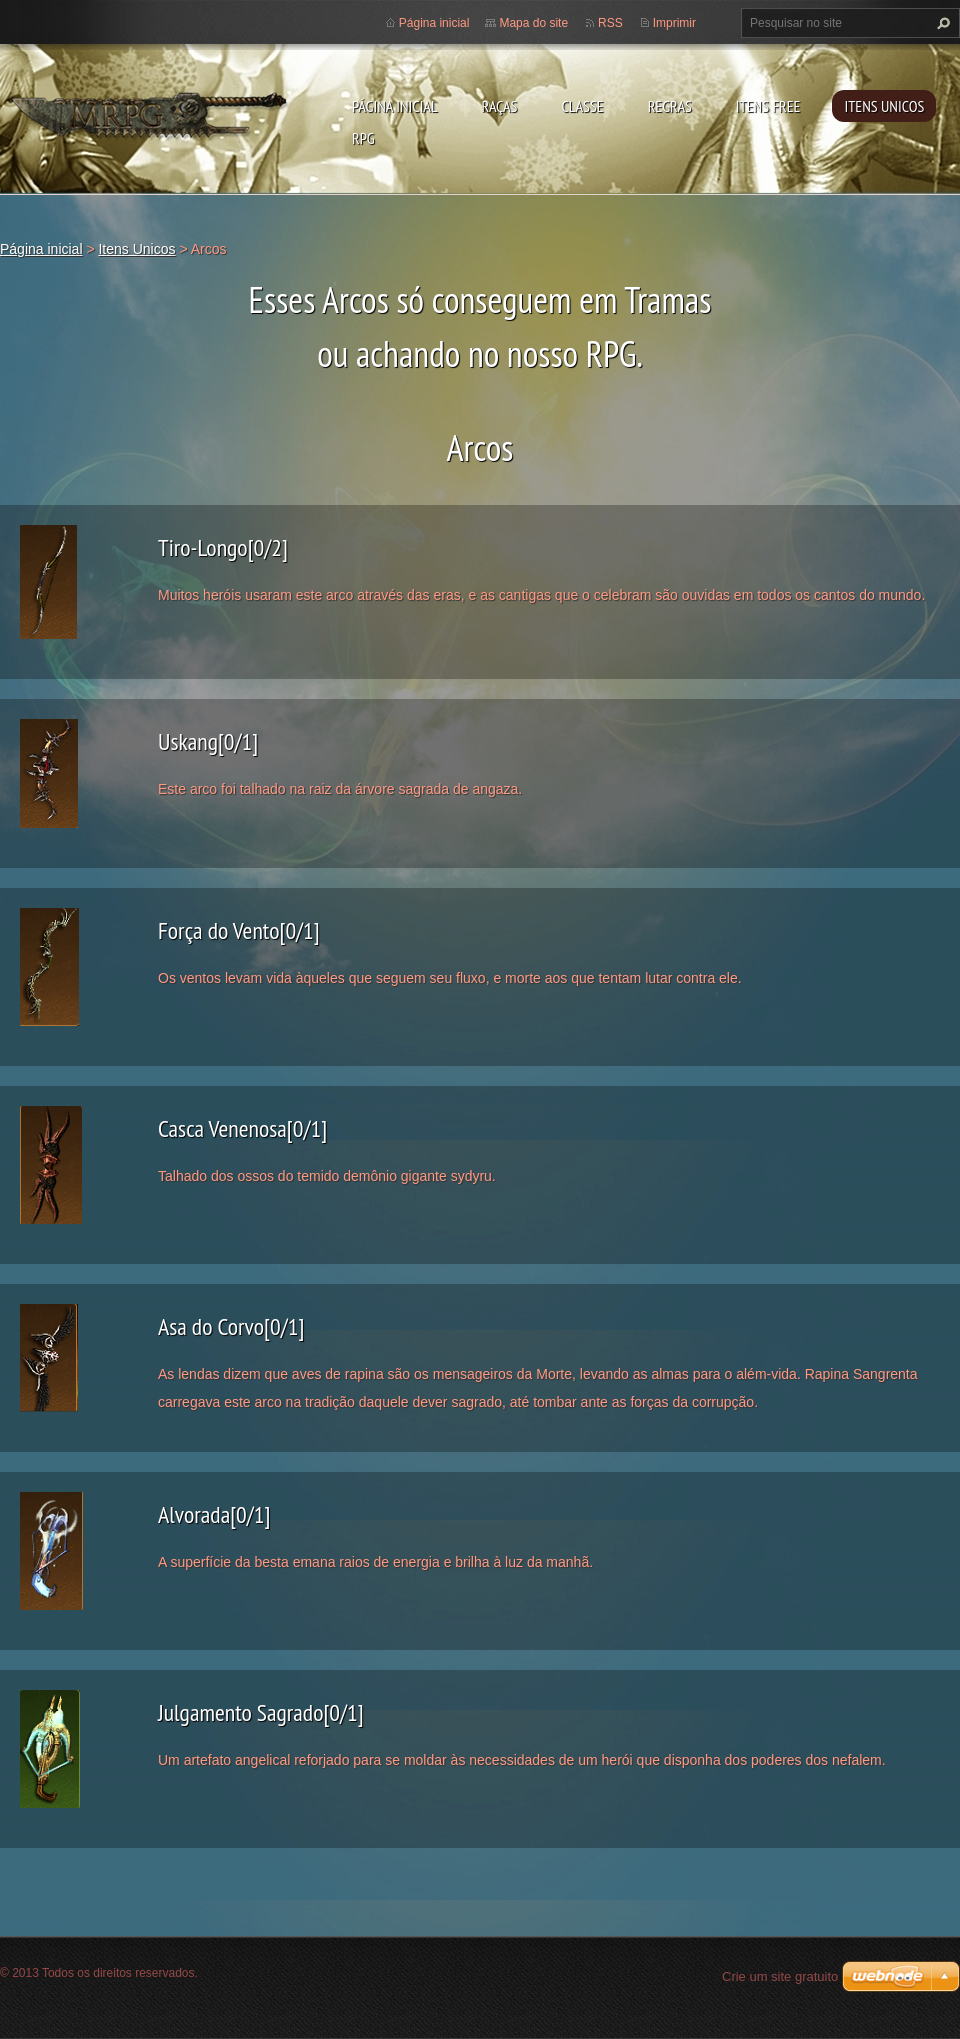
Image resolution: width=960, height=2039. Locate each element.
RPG (363, 138)
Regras (670, 106)
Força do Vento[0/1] (239, 930)
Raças (500, 106)
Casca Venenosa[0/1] (242, 1128)
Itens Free (768, 106)
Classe (582, 106)
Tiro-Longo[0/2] (223, 547)
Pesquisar (941, 23)
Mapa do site (533, 23)
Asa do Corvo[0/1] (231, 1326)
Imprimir (674, 23)
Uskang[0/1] (208, 741)
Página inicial (395, 106)
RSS (610, 23)
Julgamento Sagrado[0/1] (261, 1712)
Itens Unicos (884, 106)
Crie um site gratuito (780, 1976)
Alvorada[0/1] (214, 1514)
